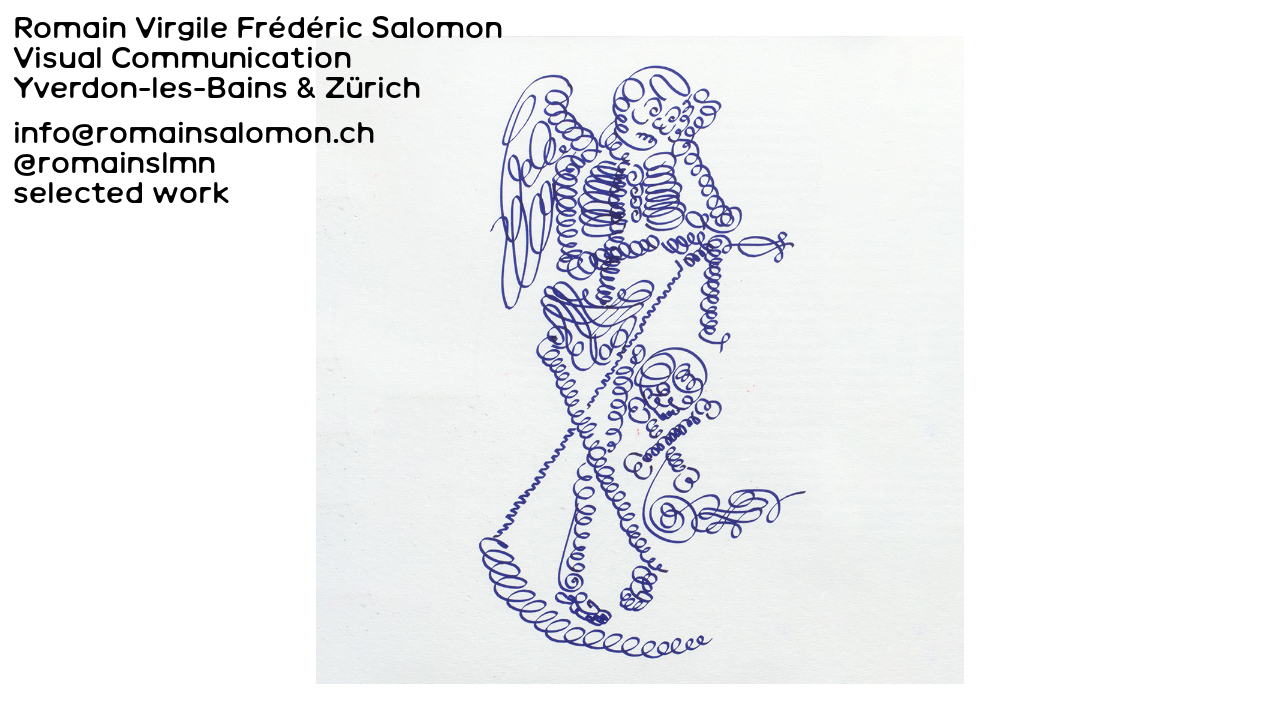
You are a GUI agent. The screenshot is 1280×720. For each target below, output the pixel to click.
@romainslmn (114, 162)
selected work (121, 192)
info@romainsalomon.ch (194, 132)
